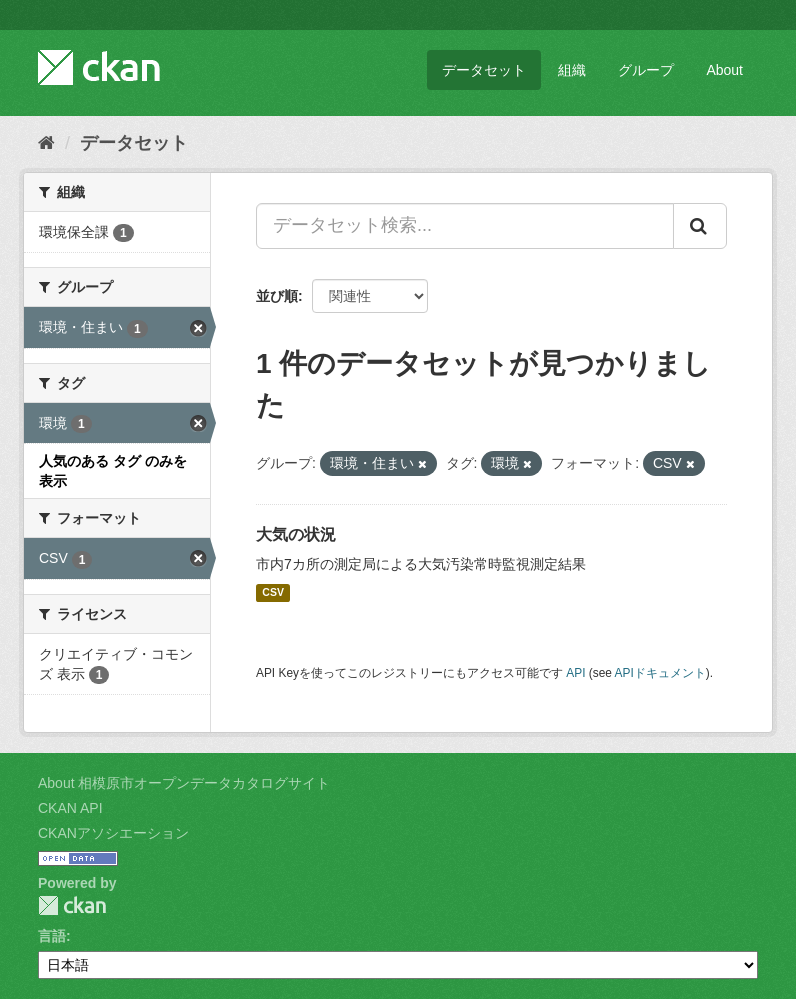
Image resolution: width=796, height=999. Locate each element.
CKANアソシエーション (113, 833)
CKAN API (70, 808)
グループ (646, 70)
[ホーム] (46, 143)
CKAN (72, 905)
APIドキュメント (660, 673)
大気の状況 (296, 534)
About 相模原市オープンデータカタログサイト (184, 783)
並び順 (277, 296)
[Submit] (700, 226)
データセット (484, 70)
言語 (52, 936)
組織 (572, 70)
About (724, 70)
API (575, 673)
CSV (273, 593)
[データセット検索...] (465, 226)
